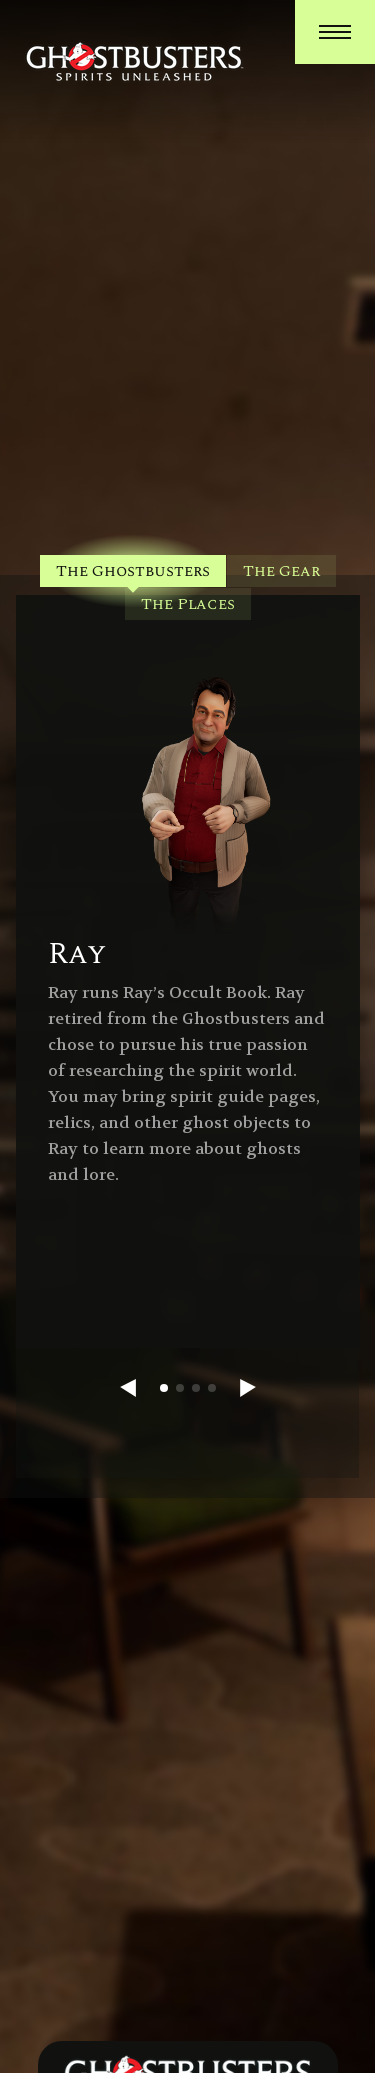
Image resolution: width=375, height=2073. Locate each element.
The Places (188, 604)
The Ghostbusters (133, 571)
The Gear (281, 571)
